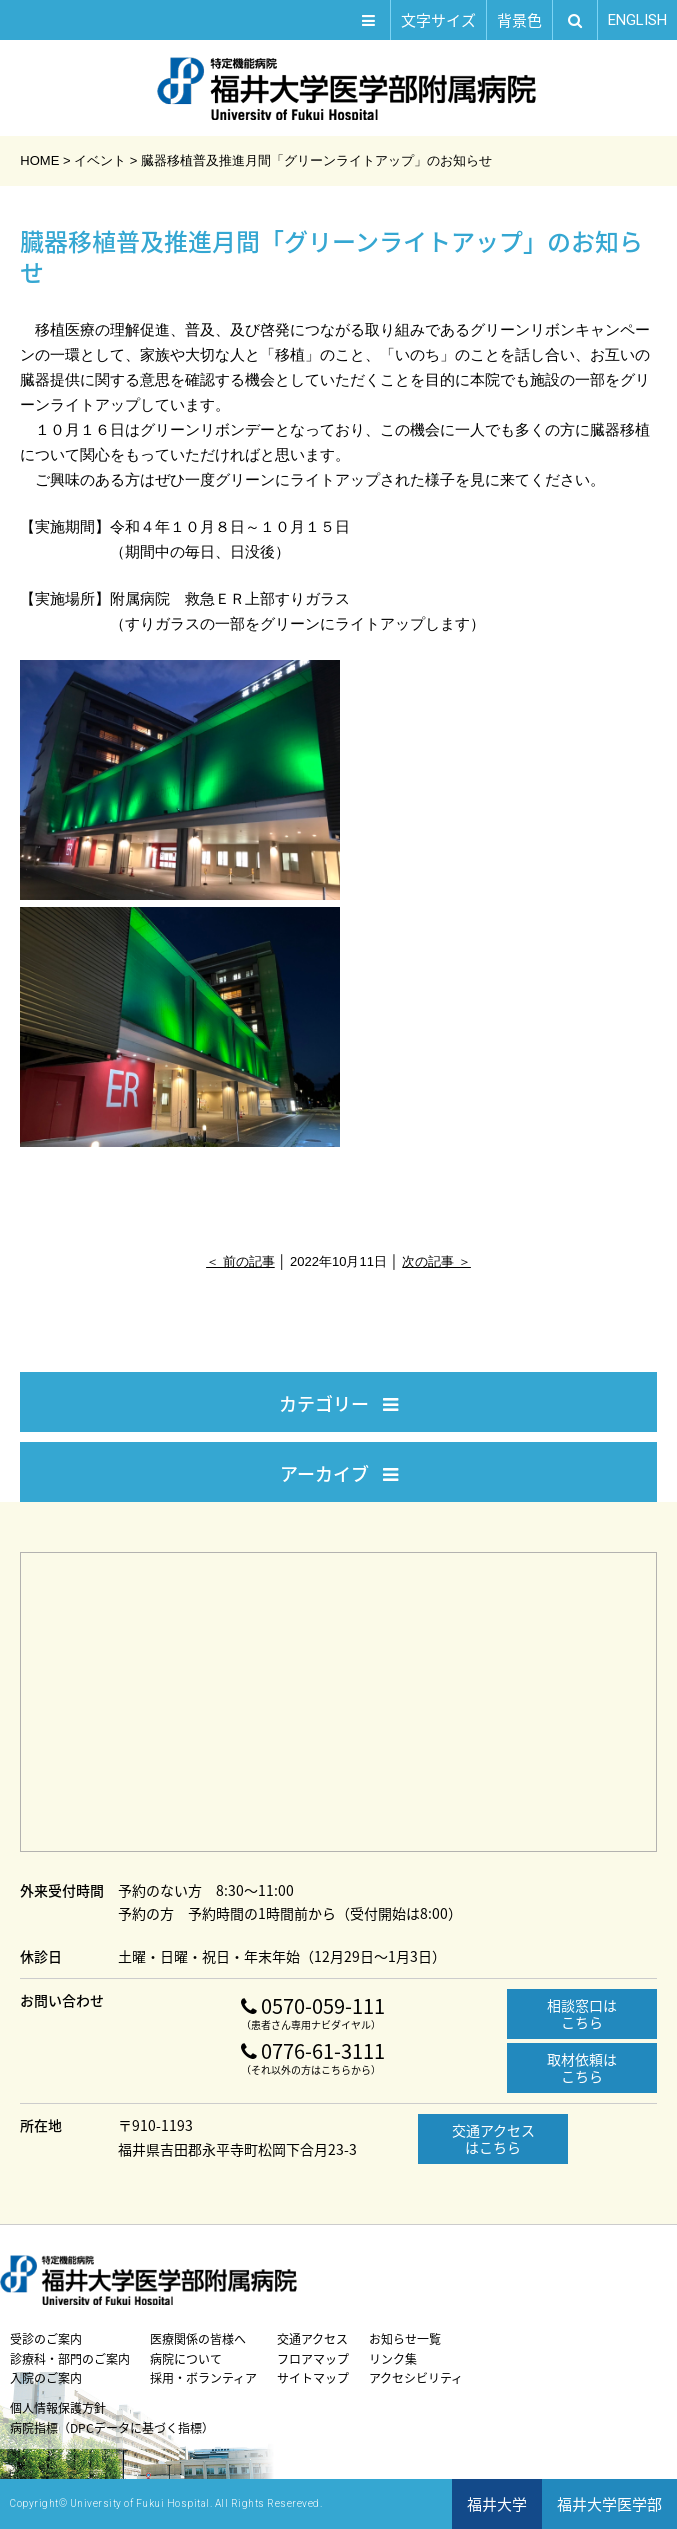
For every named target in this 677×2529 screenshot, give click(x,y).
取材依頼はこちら (582, 2067)
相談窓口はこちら (582, 2013)
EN (637, 20)
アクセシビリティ (416, 2378)
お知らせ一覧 (405, 2339)
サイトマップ (313, 2378)
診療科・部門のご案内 (70, 2359)
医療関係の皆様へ (198, 2339)
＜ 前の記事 (240, 1261)
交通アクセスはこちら (493, 2138)
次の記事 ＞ (436, 1261)
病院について (186, 2359)
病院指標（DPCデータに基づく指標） (112, 2428)
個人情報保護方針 (58, 2408)
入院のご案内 (46, 2378)
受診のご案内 (46, 2339)
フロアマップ (313, 2359)
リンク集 (393, 2359)
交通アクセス (312, 2339)
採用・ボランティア (203, 2378)
